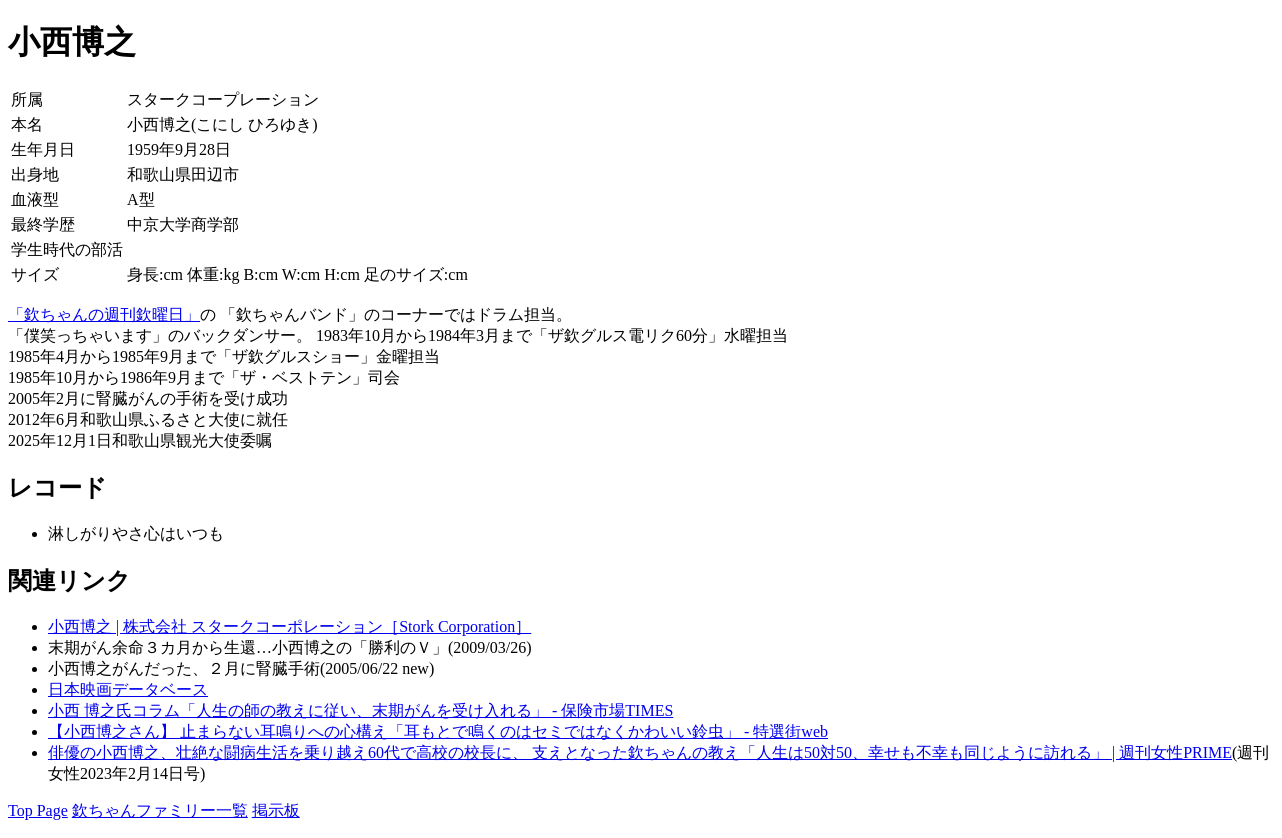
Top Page (38, 810)
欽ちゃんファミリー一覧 (160, 810)
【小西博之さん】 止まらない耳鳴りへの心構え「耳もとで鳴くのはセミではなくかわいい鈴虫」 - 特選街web (438, 731)
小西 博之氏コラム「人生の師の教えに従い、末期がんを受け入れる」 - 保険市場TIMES (360, 710)
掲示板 (276, 810)
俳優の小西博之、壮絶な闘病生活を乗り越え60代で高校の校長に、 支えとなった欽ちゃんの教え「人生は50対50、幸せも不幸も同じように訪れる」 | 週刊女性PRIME (640, 752)
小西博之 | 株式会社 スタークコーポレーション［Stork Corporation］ (289, 626)
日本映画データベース (128, 689)
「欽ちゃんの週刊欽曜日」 (104, 314)
